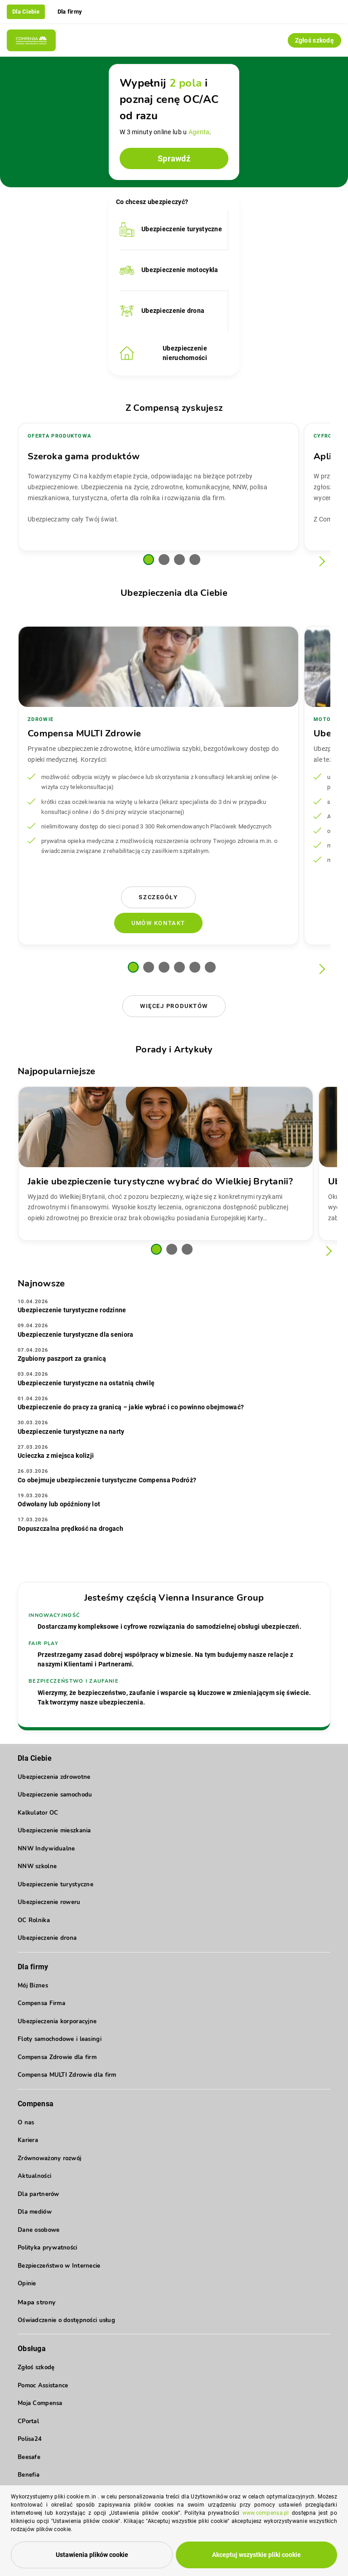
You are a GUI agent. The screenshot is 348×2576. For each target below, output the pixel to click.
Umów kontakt (158, 923)
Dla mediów (35, 2212)
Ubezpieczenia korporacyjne (57, 2021)
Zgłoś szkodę (314, 40)
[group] (158, 487)
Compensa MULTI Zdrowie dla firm (67, 2075)
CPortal (28, 2421)
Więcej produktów (174, 1006)
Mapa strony (36, 2302)
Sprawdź (174, 158)
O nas (26, 2122)
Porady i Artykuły (174, 1049)
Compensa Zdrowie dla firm (57, 2057)
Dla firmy (70, 11)
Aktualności (34, 2176)
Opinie (27, 2283)
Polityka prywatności (47, 2248)
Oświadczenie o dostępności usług (66, 2320)
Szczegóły (158, 897)
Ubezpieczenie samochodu (55, 1795)
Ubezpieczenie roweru (49, 1902)
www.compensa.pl (265, 2516)
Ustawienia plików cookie (91, 2556)
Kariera (28, 2140)
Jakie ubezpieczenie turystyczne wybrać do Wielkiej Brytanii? (160, 1181)
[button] (148, 559)
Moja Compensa (40, 2403)
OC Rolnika (34, 1920)
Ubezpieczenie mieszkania (54, 1830)
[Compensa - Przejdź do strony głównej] (31, 40)
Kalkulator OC (38, 1813)
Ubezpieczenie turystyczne (55, 1884)
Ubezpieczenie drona (47, 1938)
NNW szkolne (37, 1866)
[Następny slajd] (320, 561)
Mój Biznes (33, 1986)
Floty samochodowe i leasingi (60, 2039)
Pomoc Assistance (43, 2385)
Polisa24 (30, 2439)
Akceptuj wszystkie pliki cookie (256, 2556)
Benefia (28, 2475)
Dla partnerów (38, 2194)
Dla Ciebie (25, 11)
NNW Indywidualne (46, 1849)
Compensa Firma (41, 2003)
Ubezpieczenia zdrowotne (54, 1777)
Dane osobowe (38, 2230)
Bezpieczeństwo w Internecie (59, 2266)
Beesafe (29, 2457)
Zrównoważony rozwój (49, 2158)
